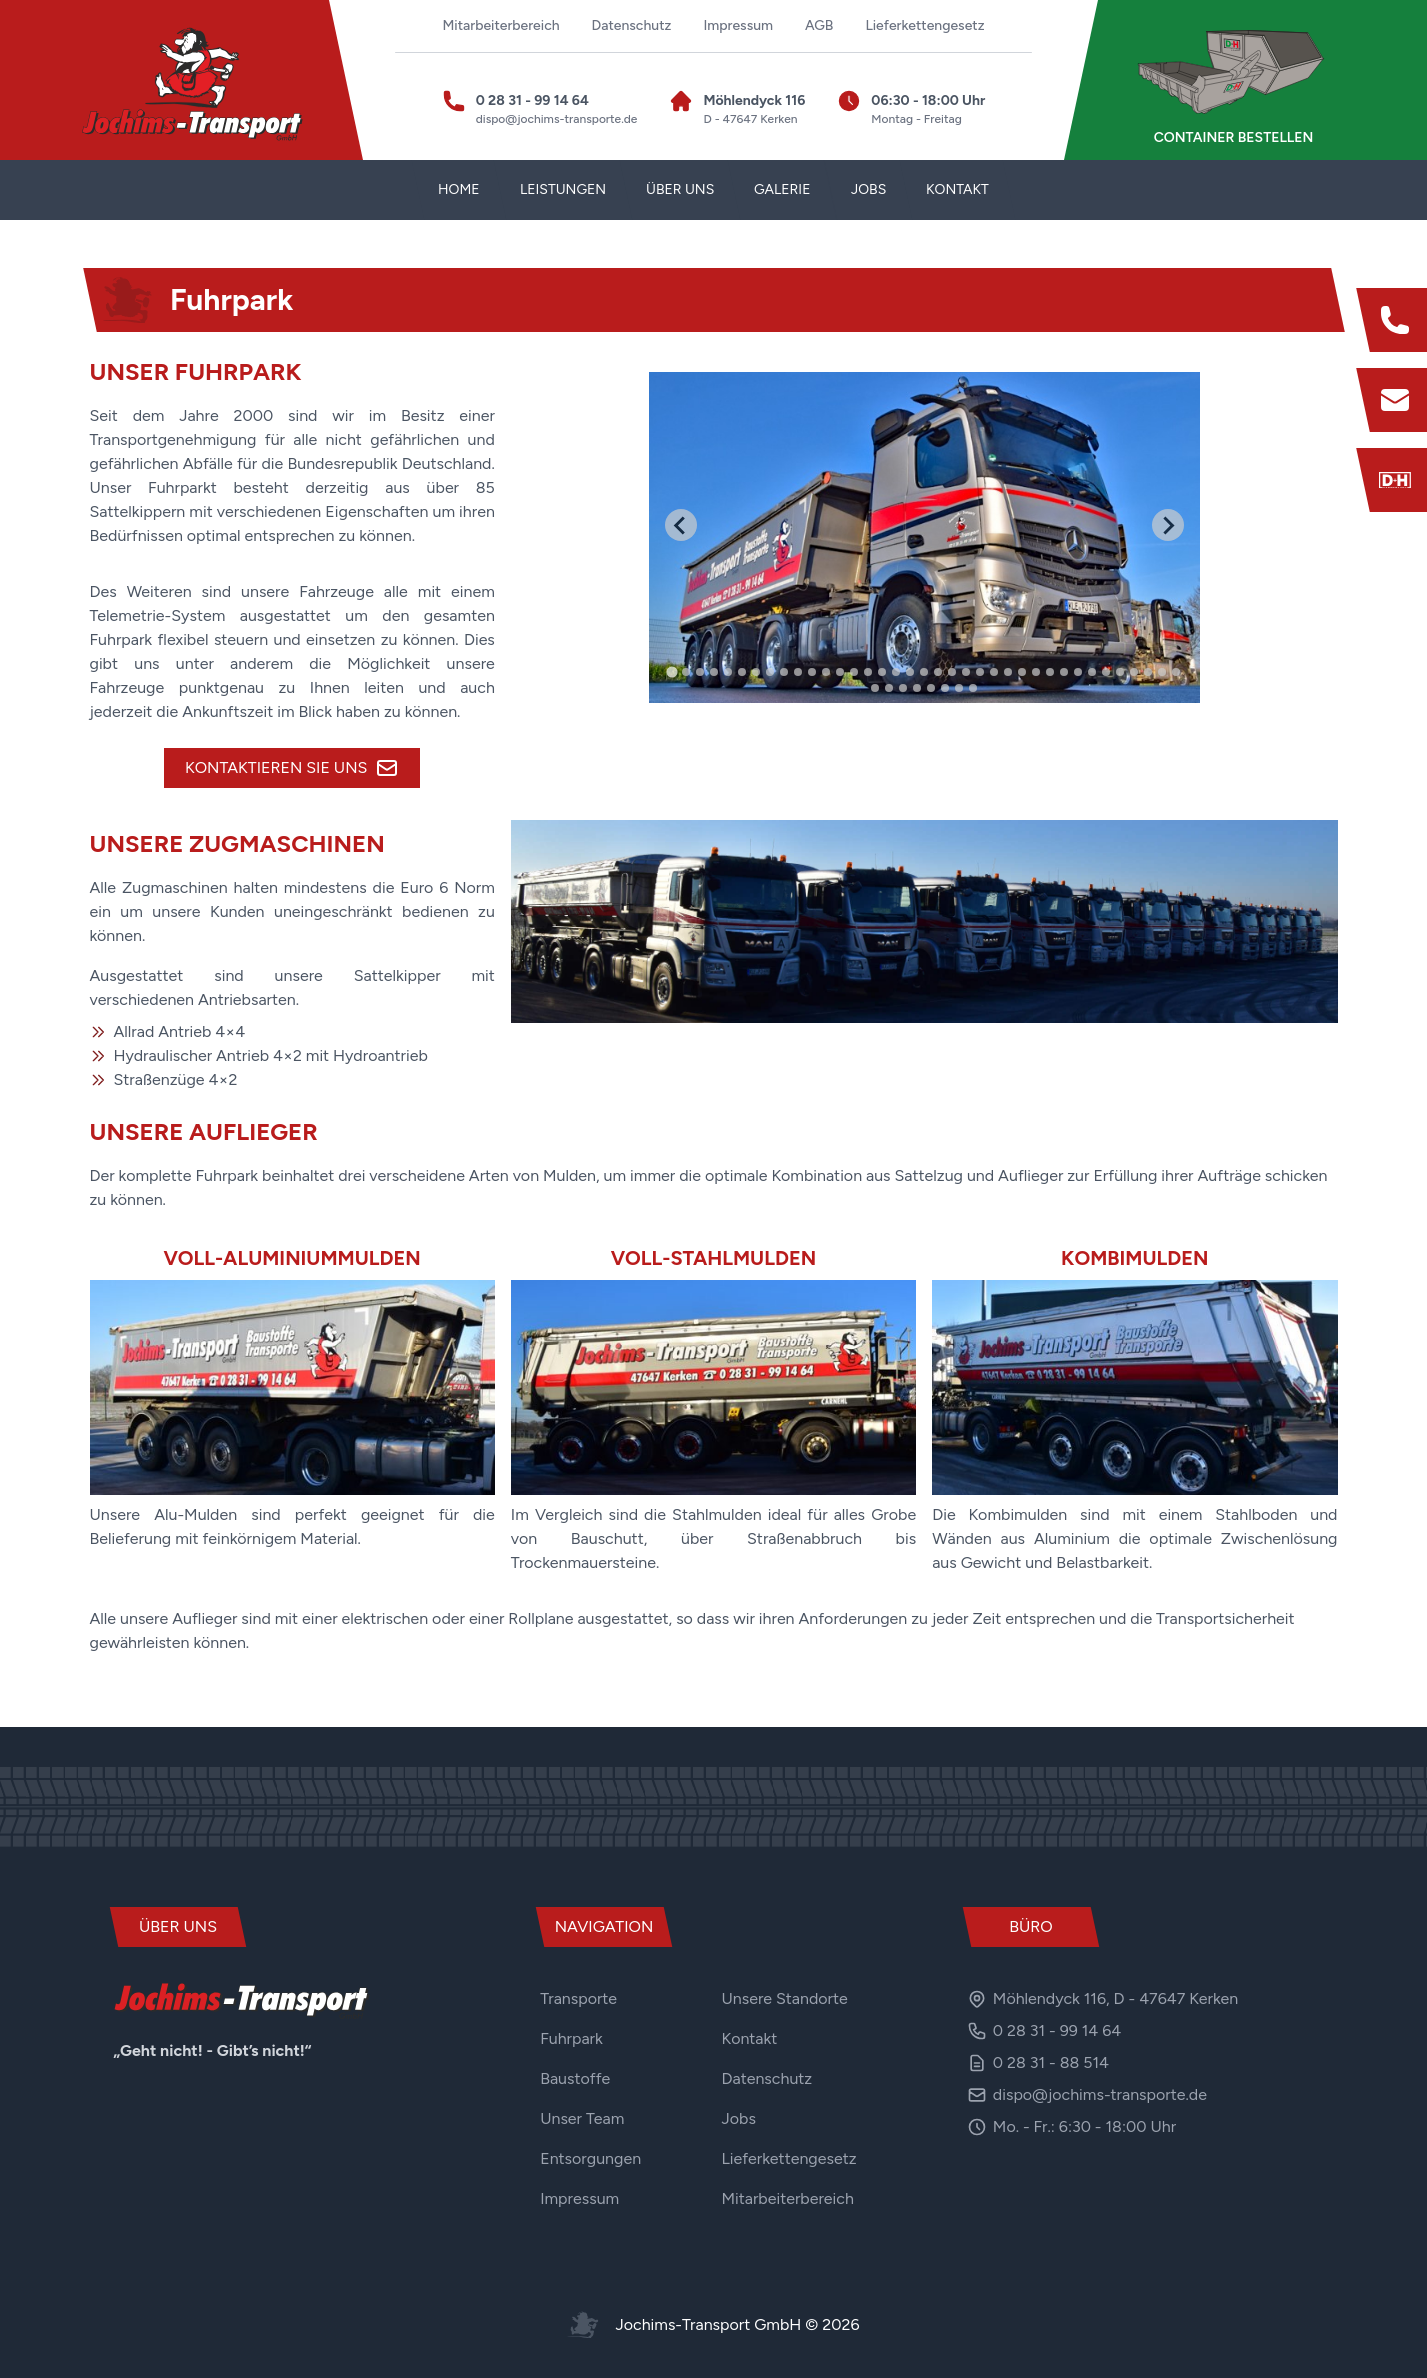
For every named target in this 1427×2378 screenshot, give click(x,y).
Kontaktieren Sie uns (292, 768)
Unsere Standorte (785, 1998)
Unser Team (582, 2118)
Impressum (738, 25)
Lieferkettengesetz (924, 25)
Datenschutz (632, 25)
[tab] (672, 671)
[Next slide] (1168, 525)
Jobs (739, 2118)
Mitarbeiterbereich (500, 25)
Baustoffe (575, 2078)
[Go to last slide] (681, 525)
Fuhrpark (571, 2038)
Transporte (578, 1998)
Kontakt (750, 2038)
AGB (819, 25)
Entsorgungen (590, 2158)
